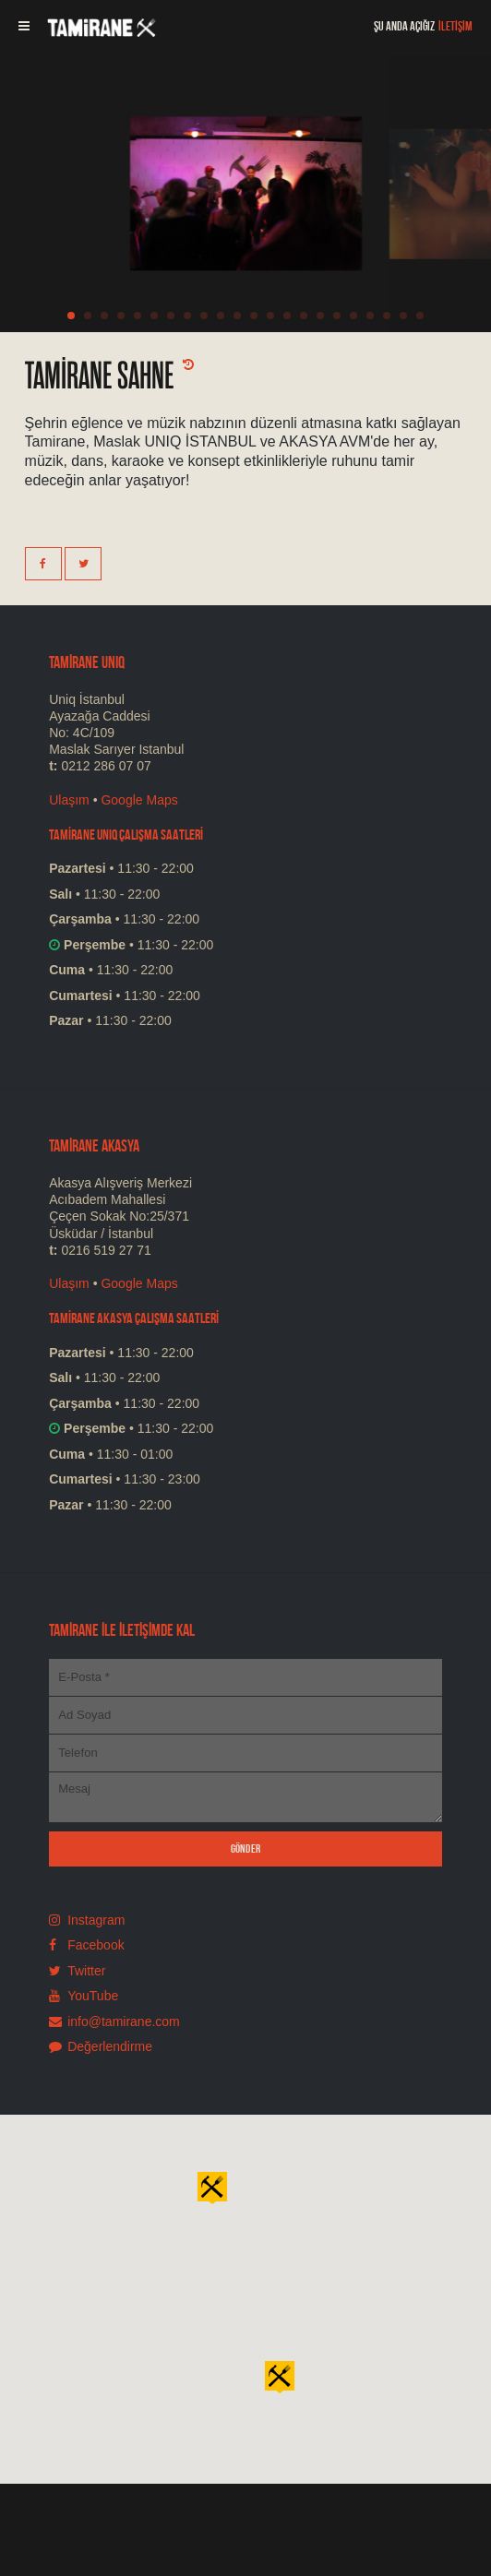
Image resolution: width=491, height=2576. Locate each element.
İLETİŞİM (455, 25)
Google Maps (139, 800)
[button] (279, 2375)
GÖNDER (245, 1848)
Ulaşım (69, 800)
